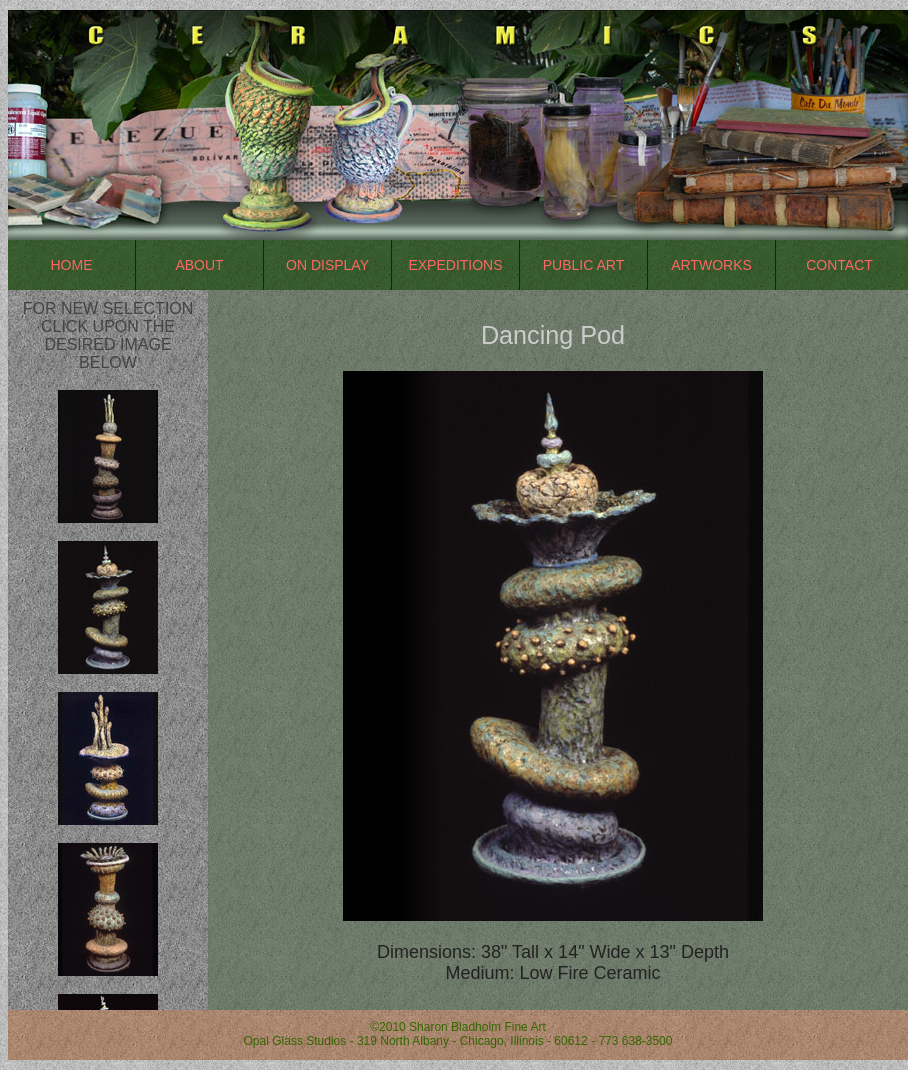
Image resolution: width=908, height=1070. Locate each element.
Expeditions (455, 265)
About (199, 265)
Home (72, 265)
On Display (327, 265)
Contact (839, 265)
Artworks (711, 265)
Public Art (583, 265)
